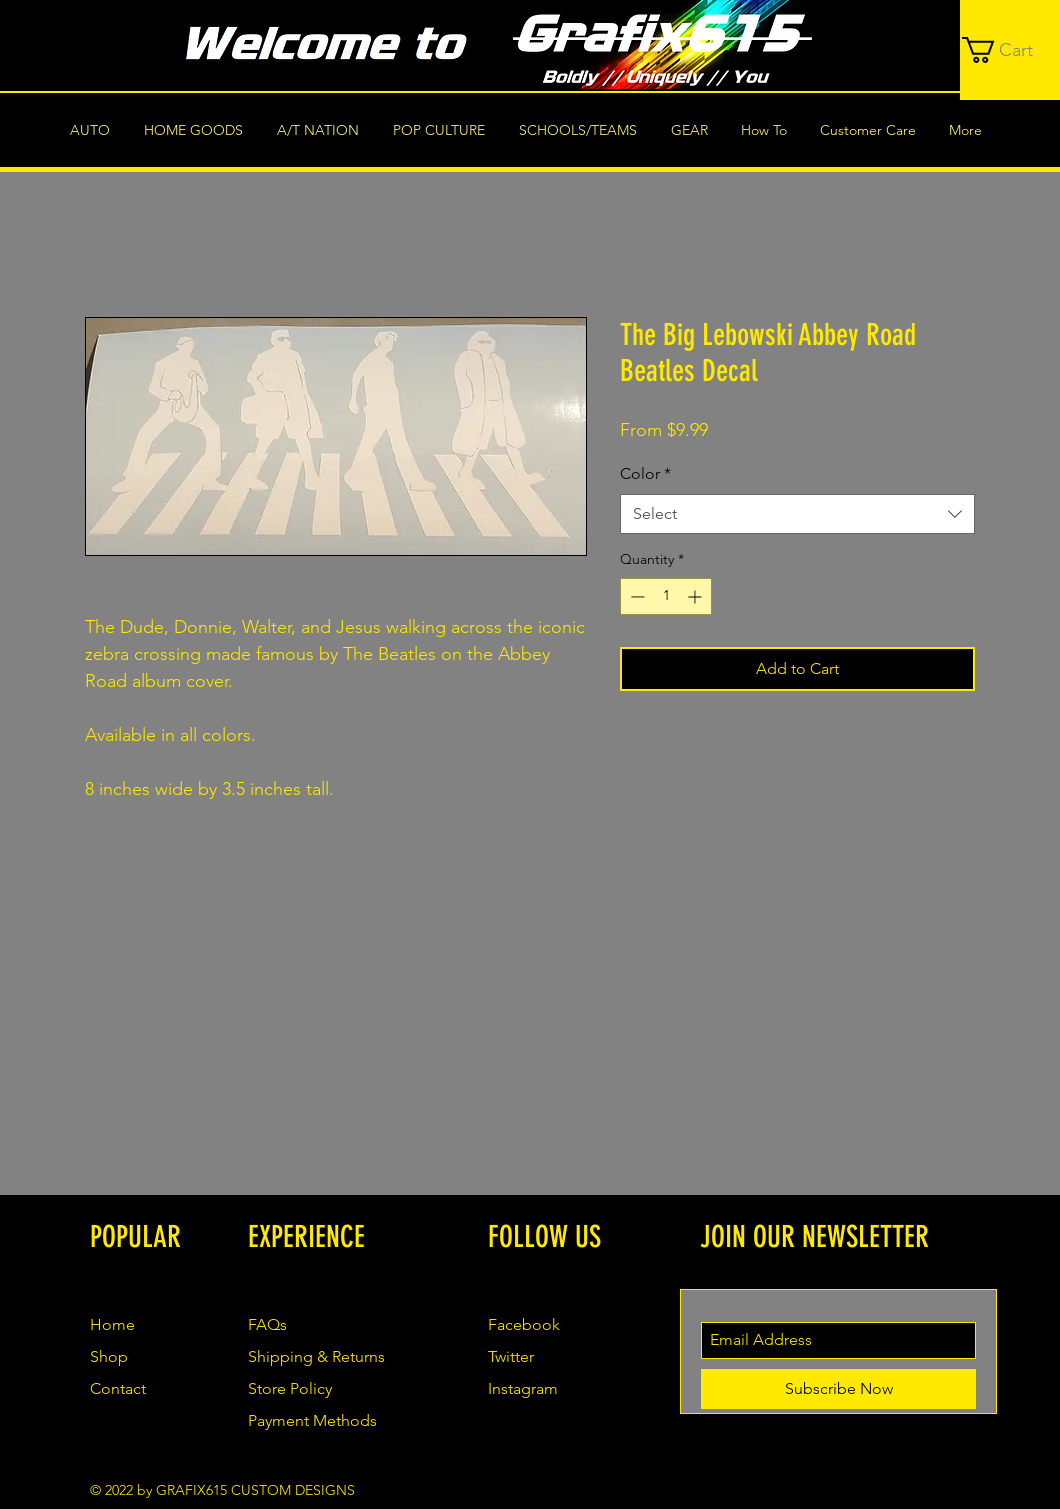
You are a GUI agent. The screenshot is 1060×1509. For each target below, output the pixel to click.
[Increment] (696, 596)
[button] (1011, 50)
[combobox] (797, 514)
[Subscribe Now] (838, 1389)
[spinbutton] (666, 596)
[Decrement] (635, 596)
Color (645, 473)
